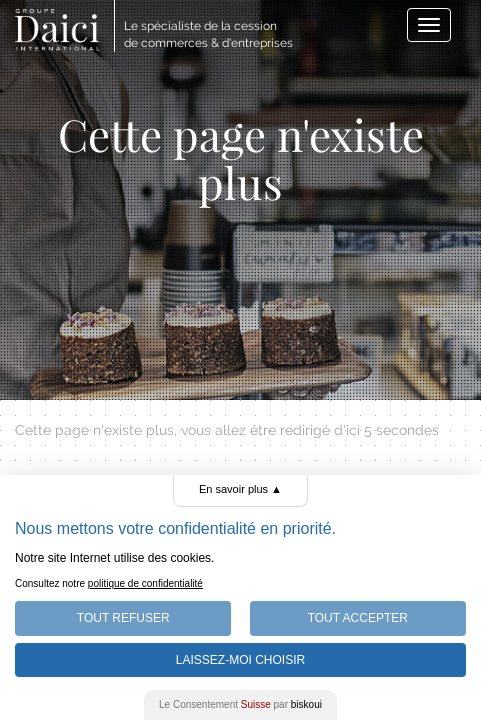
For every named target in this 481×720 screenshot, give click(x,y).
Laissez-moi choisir (240, 660)
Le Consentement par (240, 704)
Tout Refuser (123, 618)
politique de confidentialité (145, 583)
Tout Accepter (358, 618)
